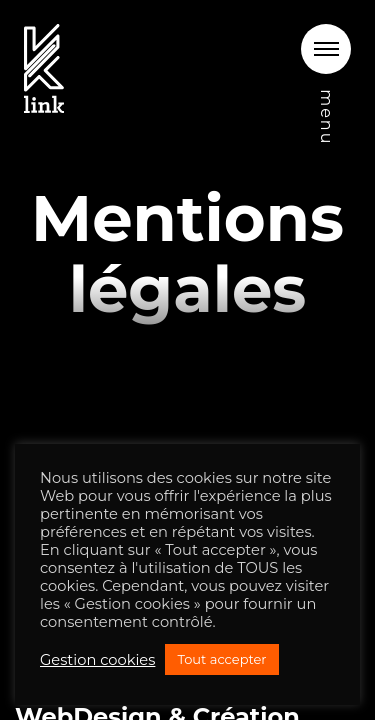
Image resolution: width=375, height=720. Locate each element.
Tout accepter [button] (221, 659)
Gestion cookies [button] (97, 660)
